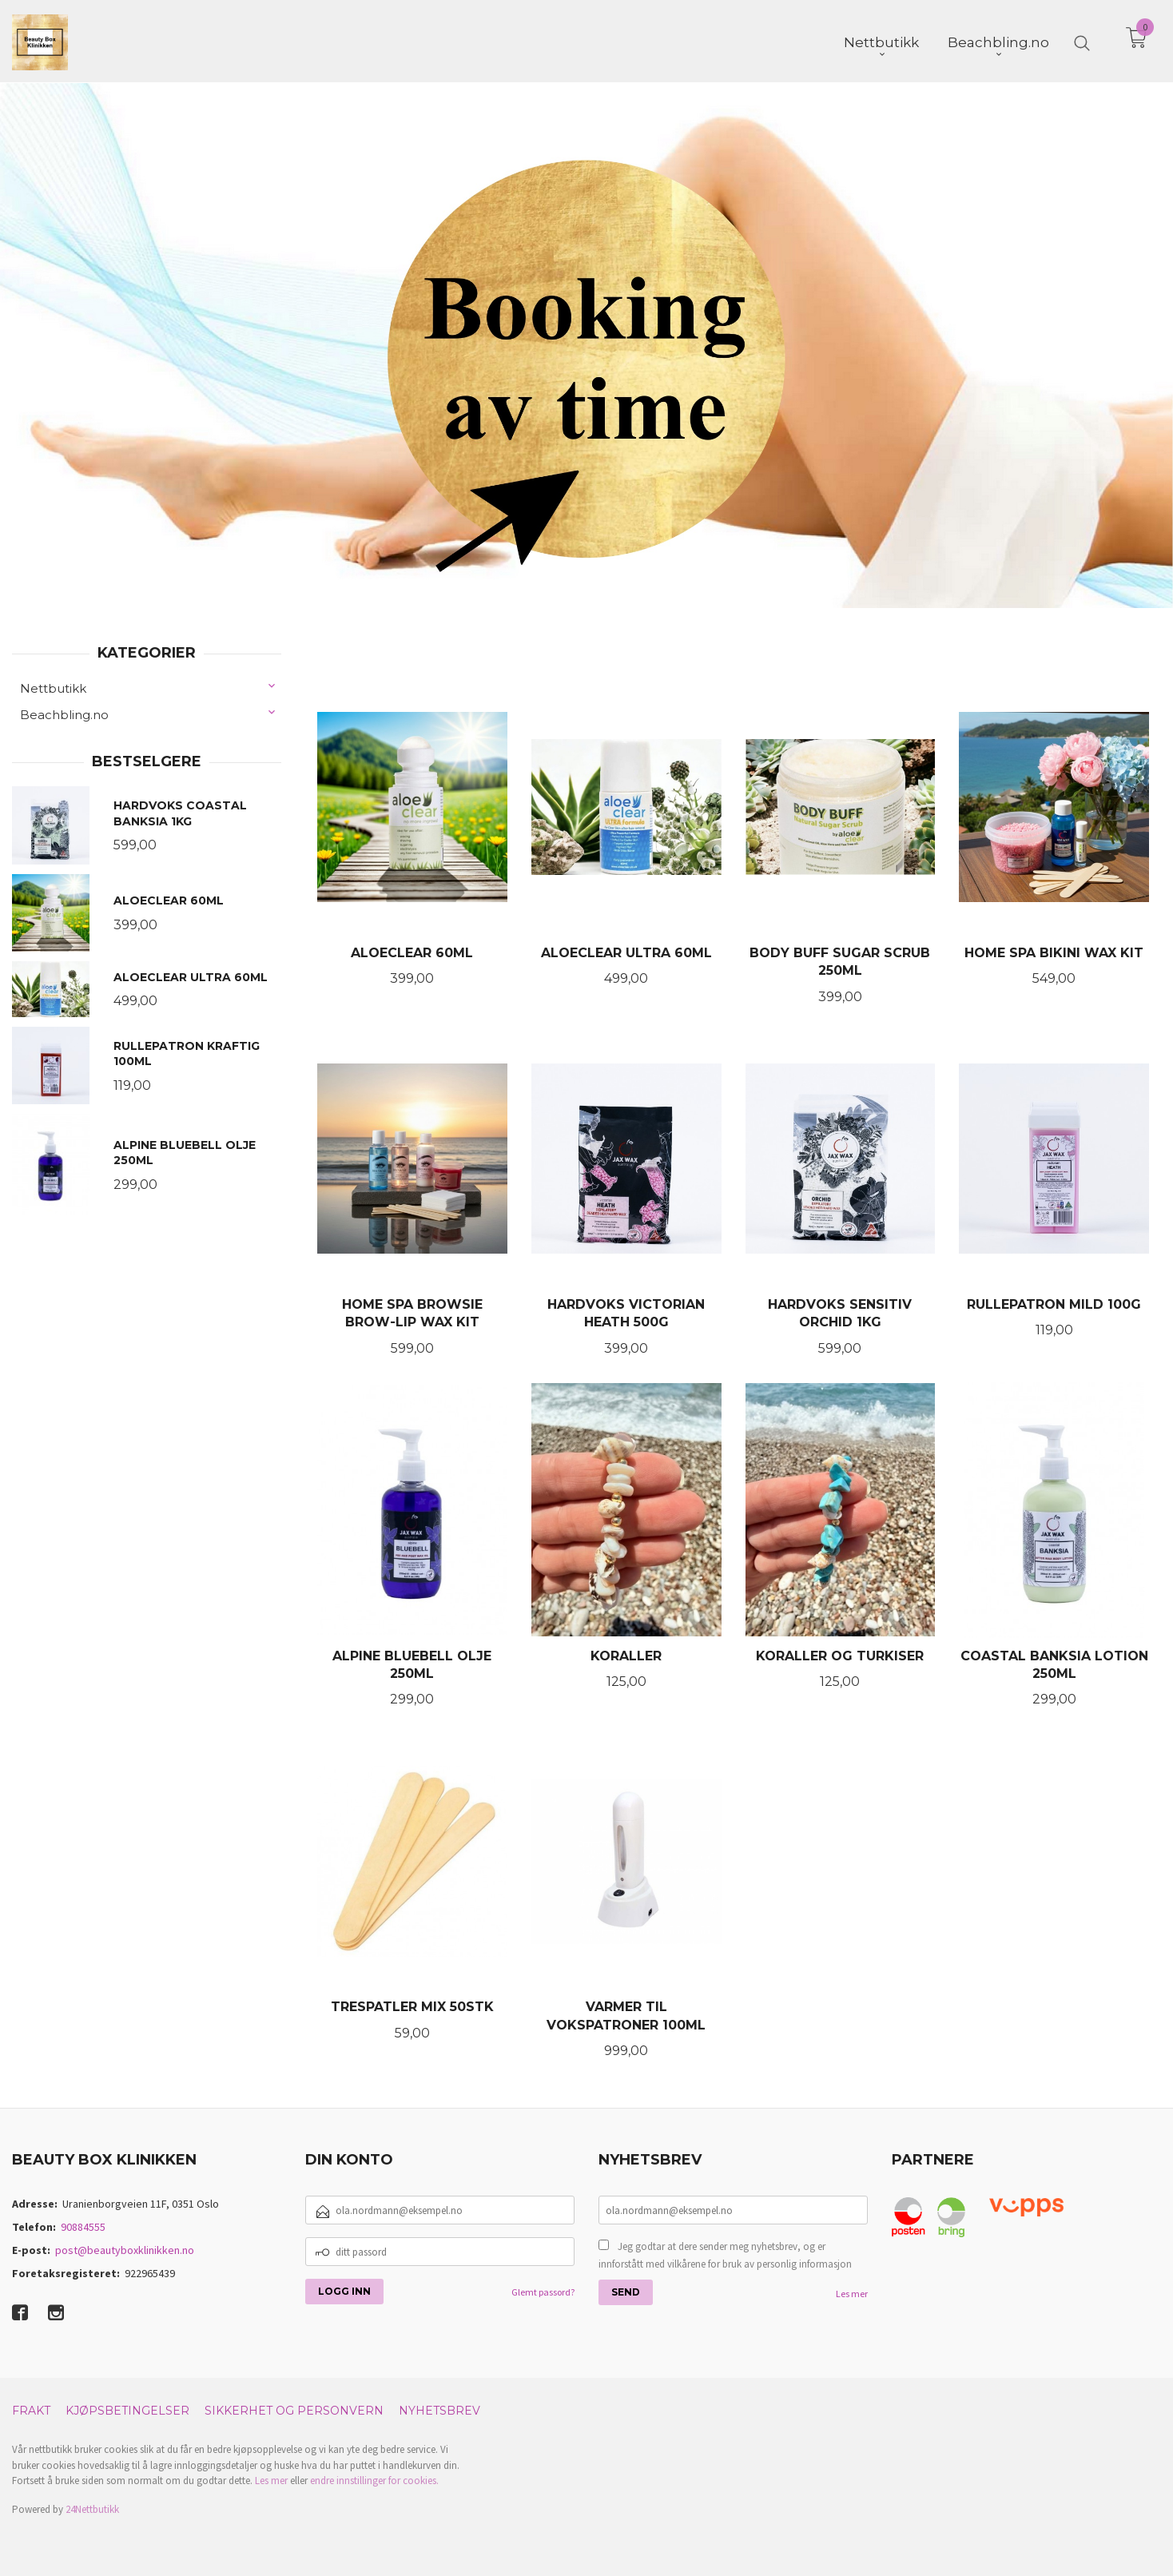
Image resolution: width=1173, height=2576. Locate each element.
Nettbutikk (53, 686)
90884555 (83, 2225)
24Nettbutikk (92, 2507)
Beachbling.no (64, 713)
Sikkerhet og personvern (294, 2409)
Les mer (852, 2292)
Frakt (31, 2409)
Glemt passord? (543, 2290)
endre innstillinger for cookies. (374, 2479)
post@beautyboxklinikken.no (124, 2248)
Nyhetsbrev (439, 2409)
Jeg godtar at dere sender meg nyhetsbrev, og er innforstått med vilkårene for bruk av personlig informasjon (725, 2253)
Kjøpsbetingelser (127, 2409)
